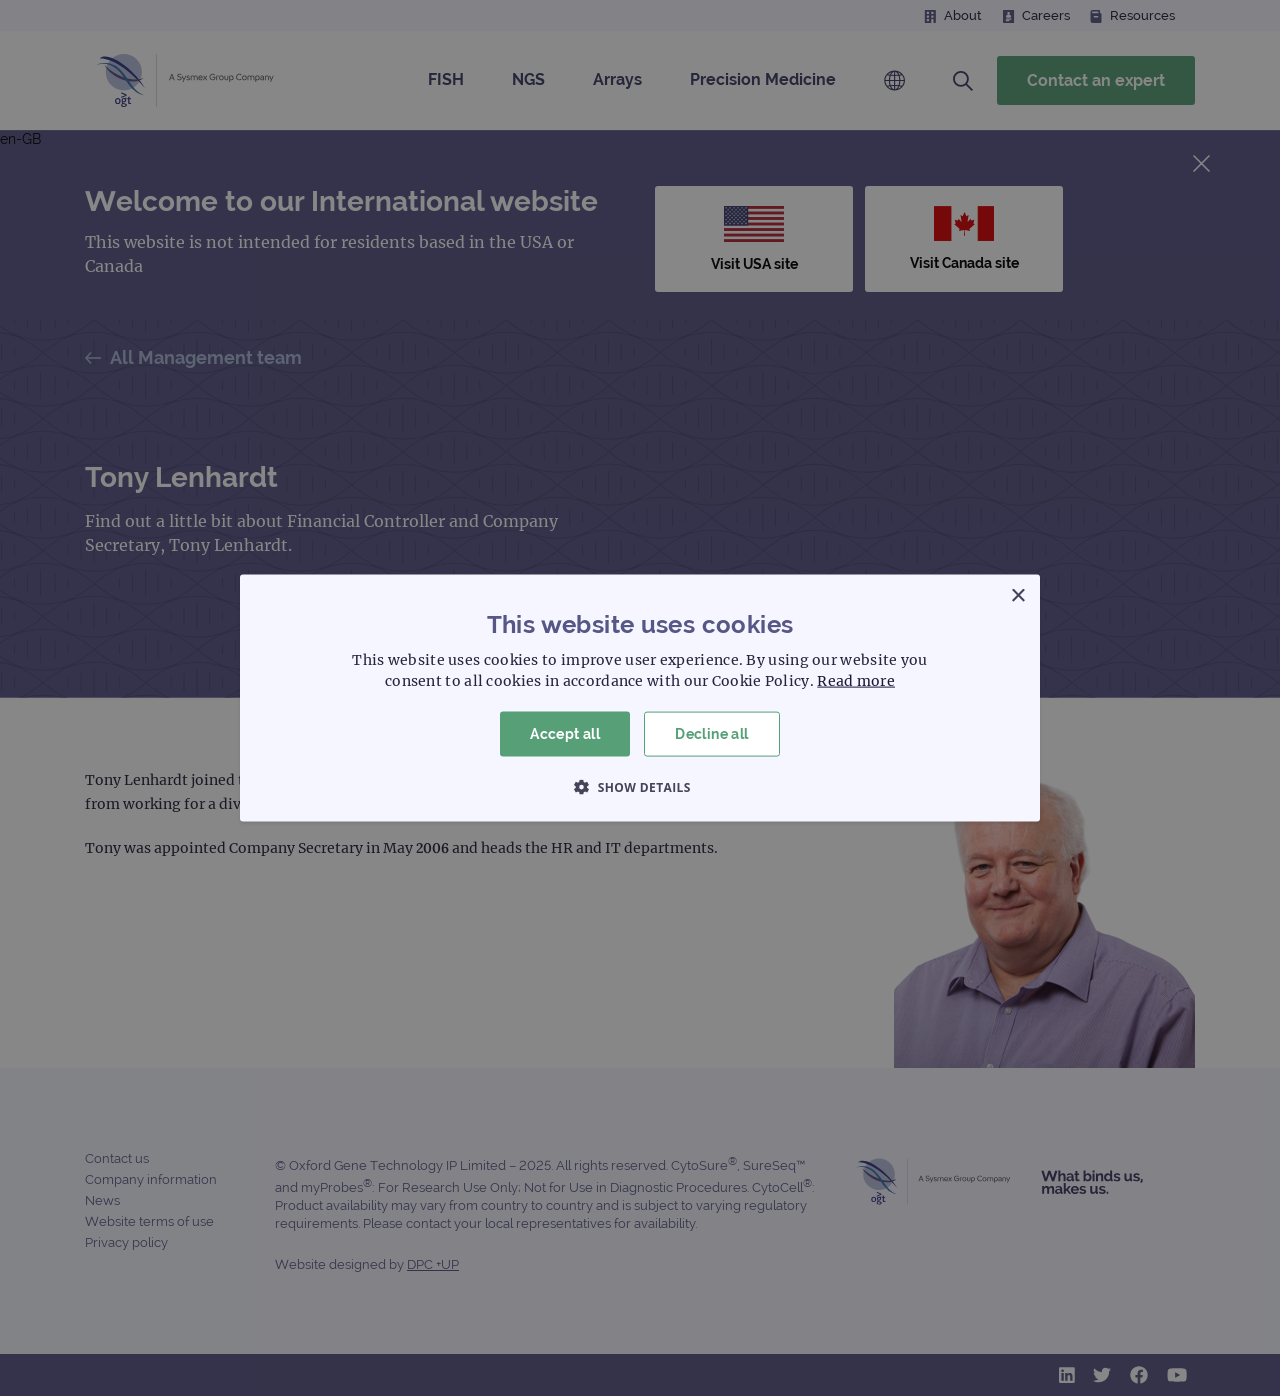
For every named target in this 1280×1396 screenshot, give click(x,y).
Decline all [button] (711, 734)
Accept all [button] (565, 734)
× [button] (1017, 596)
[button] (640, 786)
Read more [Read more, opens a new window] (856, 681)
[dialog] (640, 698)
